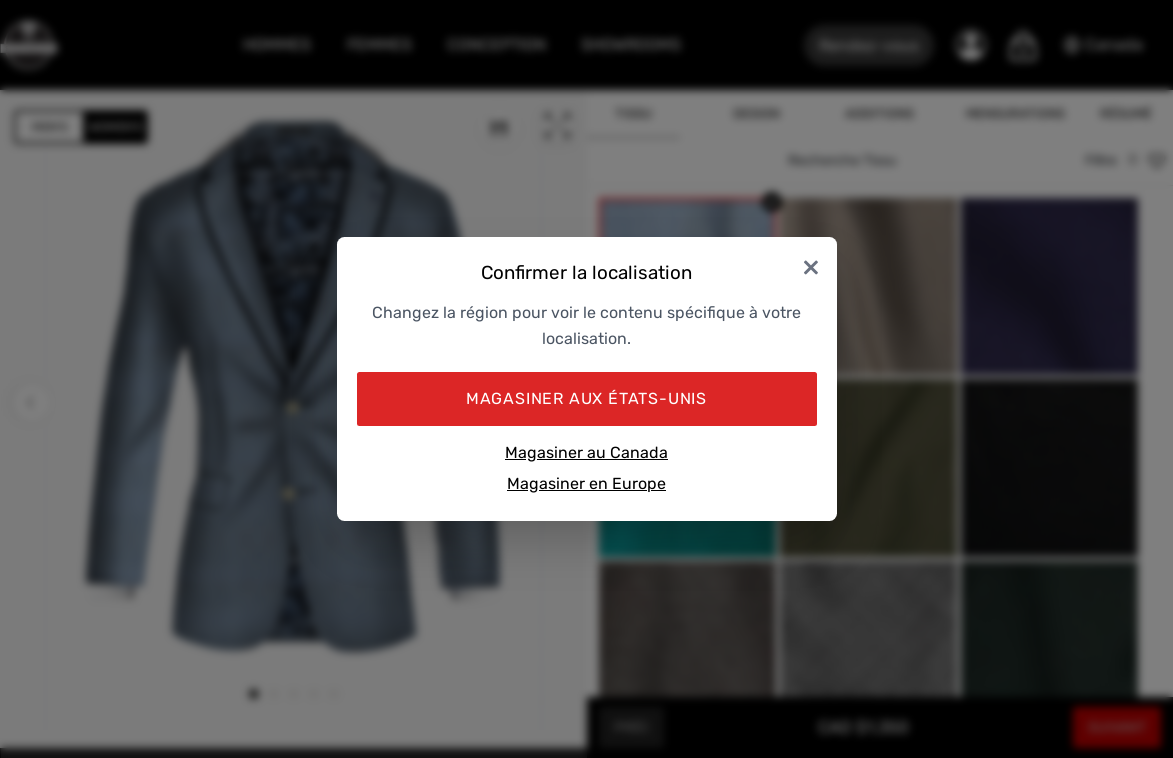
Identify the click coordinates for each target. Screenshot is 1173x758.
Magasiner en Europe (586, 483)
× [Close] (811, 265)
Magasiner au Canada (586, 452)
